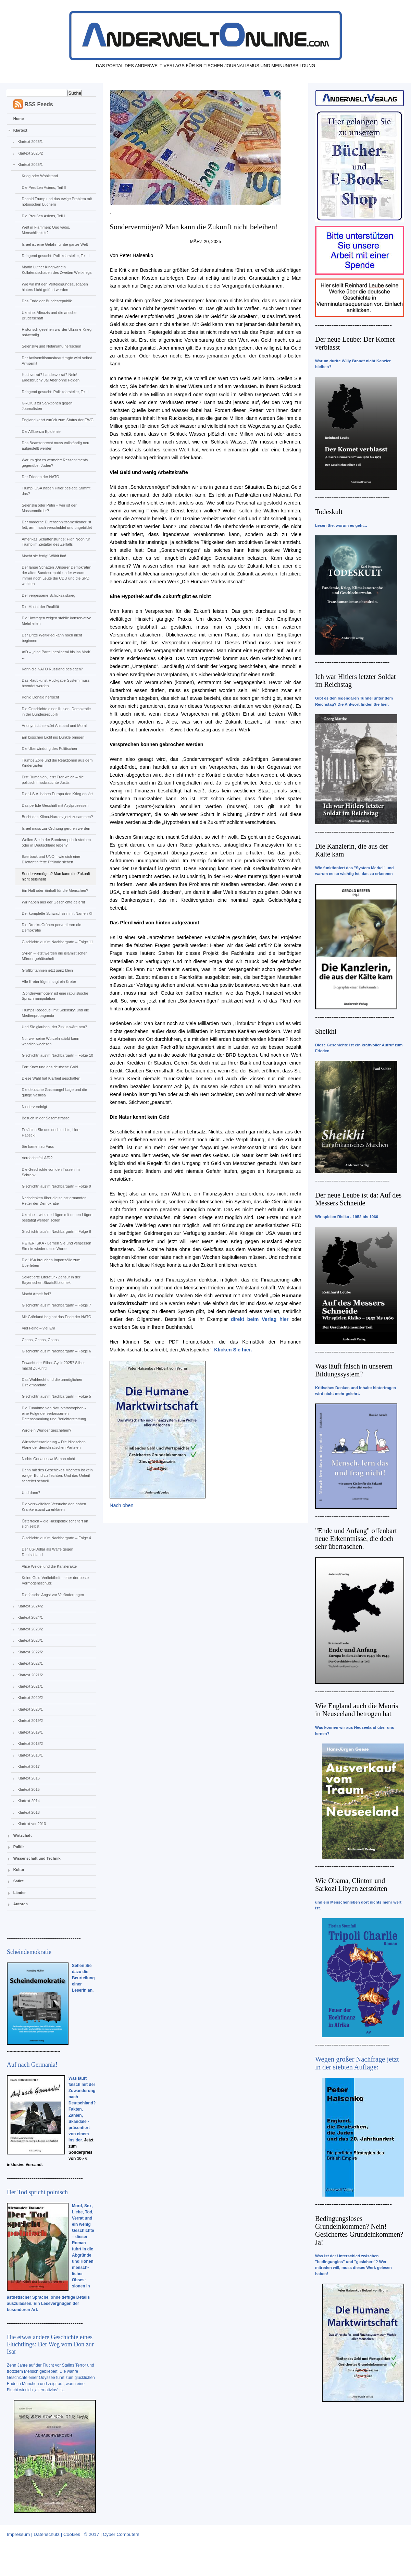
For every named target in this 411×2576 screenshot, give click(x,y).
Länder (19, 1893)
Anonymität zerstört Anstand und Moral (54, 726)
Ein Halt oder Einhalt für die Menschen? (55, 890)
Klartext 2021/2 (30, 1675)
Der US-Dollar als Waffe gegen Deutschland (47, 1552)
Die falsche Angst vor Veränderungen (53, 1595)
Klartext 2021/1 (30, 1686)
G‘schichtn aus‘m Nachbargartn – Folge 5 (56, 1396)
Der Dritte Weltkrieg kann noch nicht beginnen (52, 638)
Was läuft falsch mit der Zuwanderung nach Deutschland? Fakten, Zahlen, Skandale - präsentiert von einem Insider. (82, 2109)
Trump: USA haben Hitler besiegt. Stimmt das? (56, 491)
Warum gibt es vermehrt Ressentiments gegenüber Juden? (55, 462)
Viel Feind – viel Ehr (38, 1328)
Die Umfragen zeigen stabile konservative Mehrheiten (56, 620)
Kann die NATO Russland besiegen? (52, 669)
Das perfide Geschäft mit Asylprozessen (55, 805)
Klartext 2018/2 (30, 1743)
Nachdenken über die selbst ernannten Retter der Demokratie (54, 1200)
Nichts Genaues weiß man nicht (48, 1459)
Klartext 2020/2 (30, 1698)
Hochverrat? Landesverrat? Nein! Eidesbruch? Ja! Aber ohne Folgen (50, 377)
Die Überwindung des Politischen (49, 748)
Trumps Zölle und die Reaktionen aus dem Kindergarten (57, 763)
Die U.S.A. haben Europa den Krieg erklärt (57, 794)
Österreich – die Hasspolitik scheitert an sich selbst (55, 1524)
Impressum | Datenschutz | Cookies (43, 2534)
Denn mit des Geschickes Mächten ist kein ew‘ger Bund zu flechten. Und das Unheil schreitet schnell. (57, 1475)
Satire (18, 1881)
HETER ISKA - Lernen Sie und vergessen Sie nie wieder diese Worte (56, 1246)
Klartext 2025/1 (30, 164)
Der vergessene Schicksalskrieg (48, 595)
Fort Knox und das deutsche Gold (50, 1067)
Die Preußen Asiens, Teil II (44, 187)
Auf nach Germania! (32, 2064)
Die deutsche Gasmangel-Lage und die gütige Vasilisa (54, 1092)
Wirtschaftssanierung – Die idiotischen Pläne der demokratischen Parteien (53, 1444)
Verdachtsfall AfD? (37, 1158)
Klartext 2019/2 (30, 1720)
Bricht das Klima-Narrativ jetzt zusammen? (57, 817)
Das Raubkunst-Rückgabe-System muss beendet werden (55, 683)
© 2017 (91, 2534)
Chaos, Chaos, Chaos (40, 1340)
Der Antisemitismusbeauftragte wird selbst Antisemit (57, 360)
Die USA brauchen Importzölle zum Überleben (51, 1262)
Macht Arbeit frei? (36, 1294)
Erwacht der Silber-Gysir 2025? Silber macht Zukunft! (53, 1365)
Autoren (20, 1904)
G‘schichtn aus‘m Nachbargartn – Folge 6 (56, 1351)
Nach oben (122, 1505)
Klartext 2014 (28, 1801)
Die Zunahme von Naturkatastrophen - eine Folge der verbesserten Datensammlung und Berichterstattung (54, 1413)
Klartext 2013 (28, 1812)
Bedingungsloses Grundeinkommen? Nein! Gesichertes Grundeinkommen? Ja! (359, 2230)
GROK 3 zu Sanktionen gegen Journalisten (47, 406)
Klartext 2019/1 (30, 1732)
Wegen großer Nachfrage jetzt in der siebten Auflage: (357, 2063)
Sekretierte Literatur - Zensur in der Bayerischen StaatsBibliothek (51, 1280)
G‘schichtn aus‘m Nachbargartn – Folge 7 (56, 1305)
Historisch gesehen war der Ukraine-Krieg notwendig (56, 332)
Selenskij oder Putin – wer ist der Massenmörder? (49, 508)
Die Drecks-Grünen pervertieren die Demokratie (51, 927)
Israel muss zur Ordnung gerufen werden (56, 828)
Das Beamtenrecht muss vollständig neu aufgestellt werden (55, 445)
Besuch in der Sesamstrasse (46, 1118)
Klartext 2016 (28, 1778)
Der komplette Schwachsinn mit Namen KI (57, 913)
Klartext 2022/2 (30, 1652)
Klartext (20, 130)
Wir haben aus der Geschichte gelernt (53, 902)
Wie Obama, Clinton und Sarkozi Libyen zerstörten (351, 1884)
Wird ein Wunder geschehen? (46, 1430)
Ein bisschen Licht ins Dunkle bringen (53, 737)
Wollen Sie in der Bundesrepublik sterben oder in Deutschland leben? (56, 842)
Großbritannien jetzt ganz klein (47, 970)
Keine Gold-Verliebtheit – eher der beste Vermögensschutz (55, 1580)
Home (18, 119)
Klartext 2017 (28, 1766)
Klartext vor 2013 (31, 1824)
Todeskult (328, 511)
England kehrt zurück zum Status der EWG (58, 420)
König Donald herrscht (40, 697)
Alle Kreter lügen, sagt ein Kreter (49, 982)
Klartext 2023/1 (30, 1640)
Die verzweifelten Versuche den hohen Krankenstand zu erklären (54, 1506)
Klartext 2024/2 (30, 1606)
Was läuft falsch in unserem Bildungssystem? (354, 1370)
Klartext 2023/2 (30, 1629)
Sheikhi (325, 1031)
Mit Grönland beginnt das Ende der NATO (56, 1317)
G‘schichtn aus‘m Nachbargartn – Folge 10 (57, 1055)
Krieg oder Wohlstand (40, 176)
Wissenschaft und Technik (37, 1858)
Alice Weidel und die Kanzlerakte (49, 1566)
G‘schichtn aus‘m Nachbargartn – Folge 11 (57, 942)
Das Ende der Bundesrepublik (47, 301)
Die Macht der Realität (40, 607)
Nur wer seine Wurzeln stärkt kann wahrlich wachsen (50, 1041)
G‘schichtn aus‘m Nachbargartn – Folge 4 (56, 1538)
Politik (19, 1847)
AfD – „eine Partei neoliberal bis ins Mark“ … (56, 654)
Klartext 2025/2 (30, 153)
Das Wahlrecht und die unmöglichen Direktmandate (52, 1382)
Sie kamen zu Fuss (38, 1146)
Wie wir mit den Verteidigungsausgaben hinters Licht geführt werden (55, 287)
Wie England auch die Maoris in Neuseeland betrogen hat (356, 1709)
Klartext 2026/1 (30, 141)
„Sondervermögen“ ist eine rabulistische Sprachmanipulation (55, 996)
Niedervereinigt (34, 1107)
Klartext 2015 (28, 1789)
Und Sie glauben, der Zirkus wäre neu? (54, 1027)
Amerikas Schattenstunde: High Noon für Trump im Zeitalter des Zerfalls (56, 542)
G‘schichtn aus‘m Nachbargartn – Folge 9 (56, 1186)
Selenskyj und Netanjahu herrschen (51, 346)
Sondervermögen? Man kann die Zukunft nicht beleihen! (56, 876)
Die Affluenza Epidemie (41, 431)
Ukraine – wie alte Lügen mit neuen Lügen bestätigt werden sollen (57, 1217)
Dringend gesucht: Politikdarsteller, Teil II (55, 256)
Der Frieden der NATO (40, 477)
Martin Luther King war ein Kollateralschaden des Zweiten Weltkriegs (56, 270)
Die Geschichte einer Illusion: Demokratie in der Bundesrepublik (56, 711)
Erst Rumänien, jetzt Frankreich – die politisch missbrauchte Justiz (53, 780)
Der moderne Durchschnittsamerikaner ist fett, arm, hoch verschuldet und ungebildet (57, 525)
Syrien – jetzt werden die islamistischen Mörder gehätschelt (54, 956)
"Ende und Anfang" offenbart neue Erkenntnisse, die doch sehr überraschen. (356, 1538)
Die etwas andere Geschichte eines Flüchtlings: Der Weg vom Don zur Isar (50, 2344)
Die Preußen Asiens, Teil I (43, 216)
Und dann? (31, 1493)
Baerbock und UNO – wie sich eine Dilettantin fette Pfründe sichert (51, 859)
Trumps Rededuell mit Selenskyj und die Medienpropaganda (55, 1013)
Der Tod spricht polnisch (37, 2192)
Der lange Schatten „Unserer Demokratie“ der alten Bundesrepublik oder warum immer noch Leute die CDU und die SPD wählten (56, 575)
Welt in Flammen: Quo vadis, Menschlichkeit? (46, 230)
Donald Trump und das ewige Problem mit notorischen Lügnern (57, 201)
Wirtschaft (22, 1835)
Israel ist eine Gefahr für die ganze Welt (55, 244)
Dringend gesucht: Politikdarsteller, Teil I (55, 392)
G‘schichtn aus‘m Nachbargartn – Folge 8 (56, 1231)
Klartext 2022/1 (30, 1663)
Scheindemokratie (29, 1951)
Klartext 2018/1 (30, 1755)
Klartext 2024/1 (30, 1617)
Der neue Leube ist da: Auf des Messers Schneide (358, 1199)
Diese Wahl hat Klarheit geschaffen (51, 1078)
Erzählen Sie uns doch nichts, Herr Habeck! (50, 1132)
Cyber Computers (121, 2534)
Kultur (18, 1870)
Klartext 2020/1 (30, 1709)
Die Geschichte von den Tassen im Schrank (50, 1172)
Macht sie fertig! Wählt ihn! (44, 556)
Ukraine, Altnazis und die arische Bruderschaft (49, 315)
